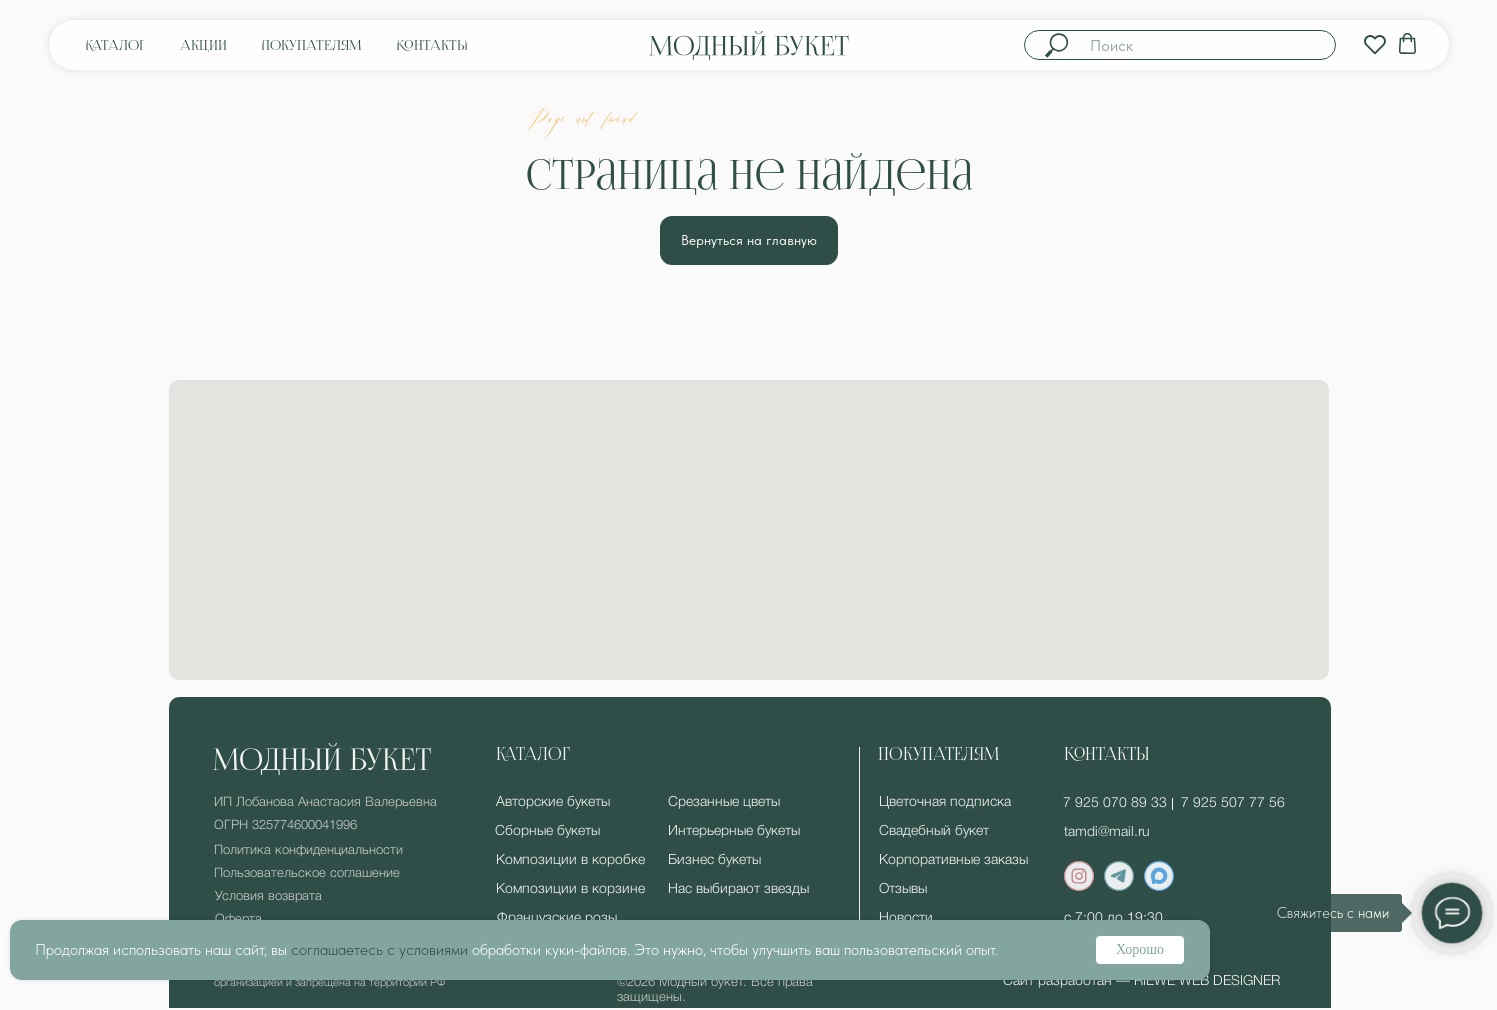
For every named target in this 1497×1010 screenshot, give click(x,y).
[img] (1375, 45)
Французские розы (557, 918)
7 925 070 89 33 (1115, 803)
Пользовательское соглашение (307, 873)
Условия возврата (268, 896)
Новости (906, 918)
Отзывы (903, 889)
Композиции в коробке (570, 860)
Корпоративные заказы (953, 860)
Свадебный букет (934, 831)
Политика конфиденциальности (308, 850)
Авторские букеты (553, 802)
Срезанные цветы (724, 802)
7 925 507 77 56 (1233, 803)
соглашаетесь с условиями (379, 949)
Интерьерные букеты (734, 831)
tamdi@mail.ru (1107, 832)
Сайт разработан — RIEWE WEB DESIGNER (1141, 981)
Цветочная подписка (945, 802)
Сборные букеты (547, 831)
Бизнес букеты (714, 860)
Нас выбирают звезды (738, 889)
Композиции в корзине (570, 889)
